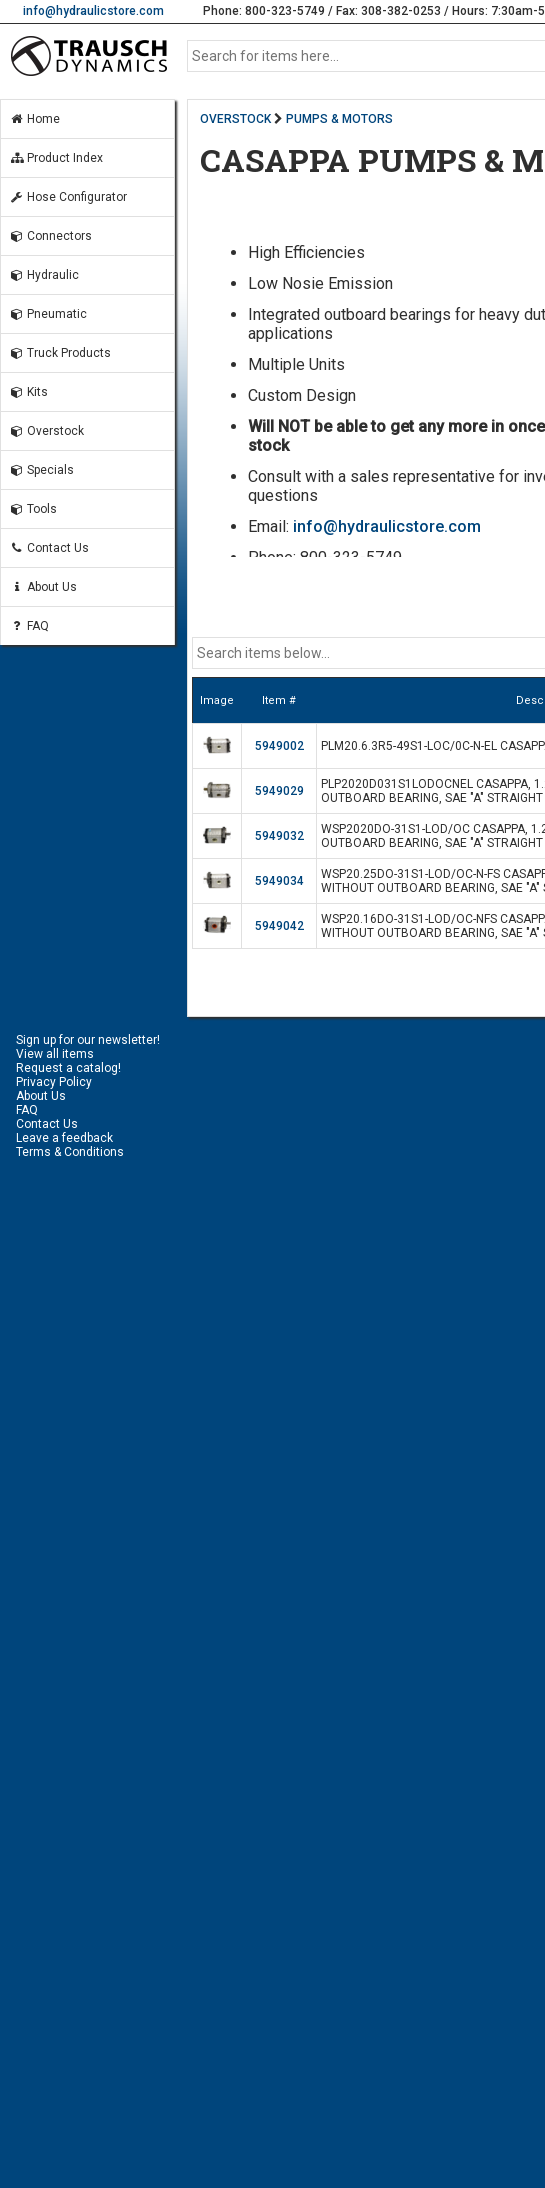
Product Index (56, 158)
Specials (41, 470)
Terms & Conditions (70, 1152)
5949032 (279, 836)
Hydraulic (44, 275)
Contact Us (49, 548)
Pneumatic (48, 314)
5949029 (279, 791)
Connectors (50, 236)
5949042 (279, 926)
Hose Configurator (68, 197)
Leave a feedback (64, 1138)
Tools (33, 509)
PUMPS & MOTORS (339, 119)
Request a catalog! (68, 1068)
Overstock (46, 431)
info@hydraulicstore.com (93, 11)
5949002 (279, 746)
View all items (55, 1054)
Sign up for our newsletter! (88, 1040)
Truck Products (60, 353)
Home (34, 119)
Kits (28, 392)
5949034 (279, 881)
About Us (43, 587)
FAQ (29, 626)
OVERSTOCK (235, 119)
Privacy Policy (54, 1082)
